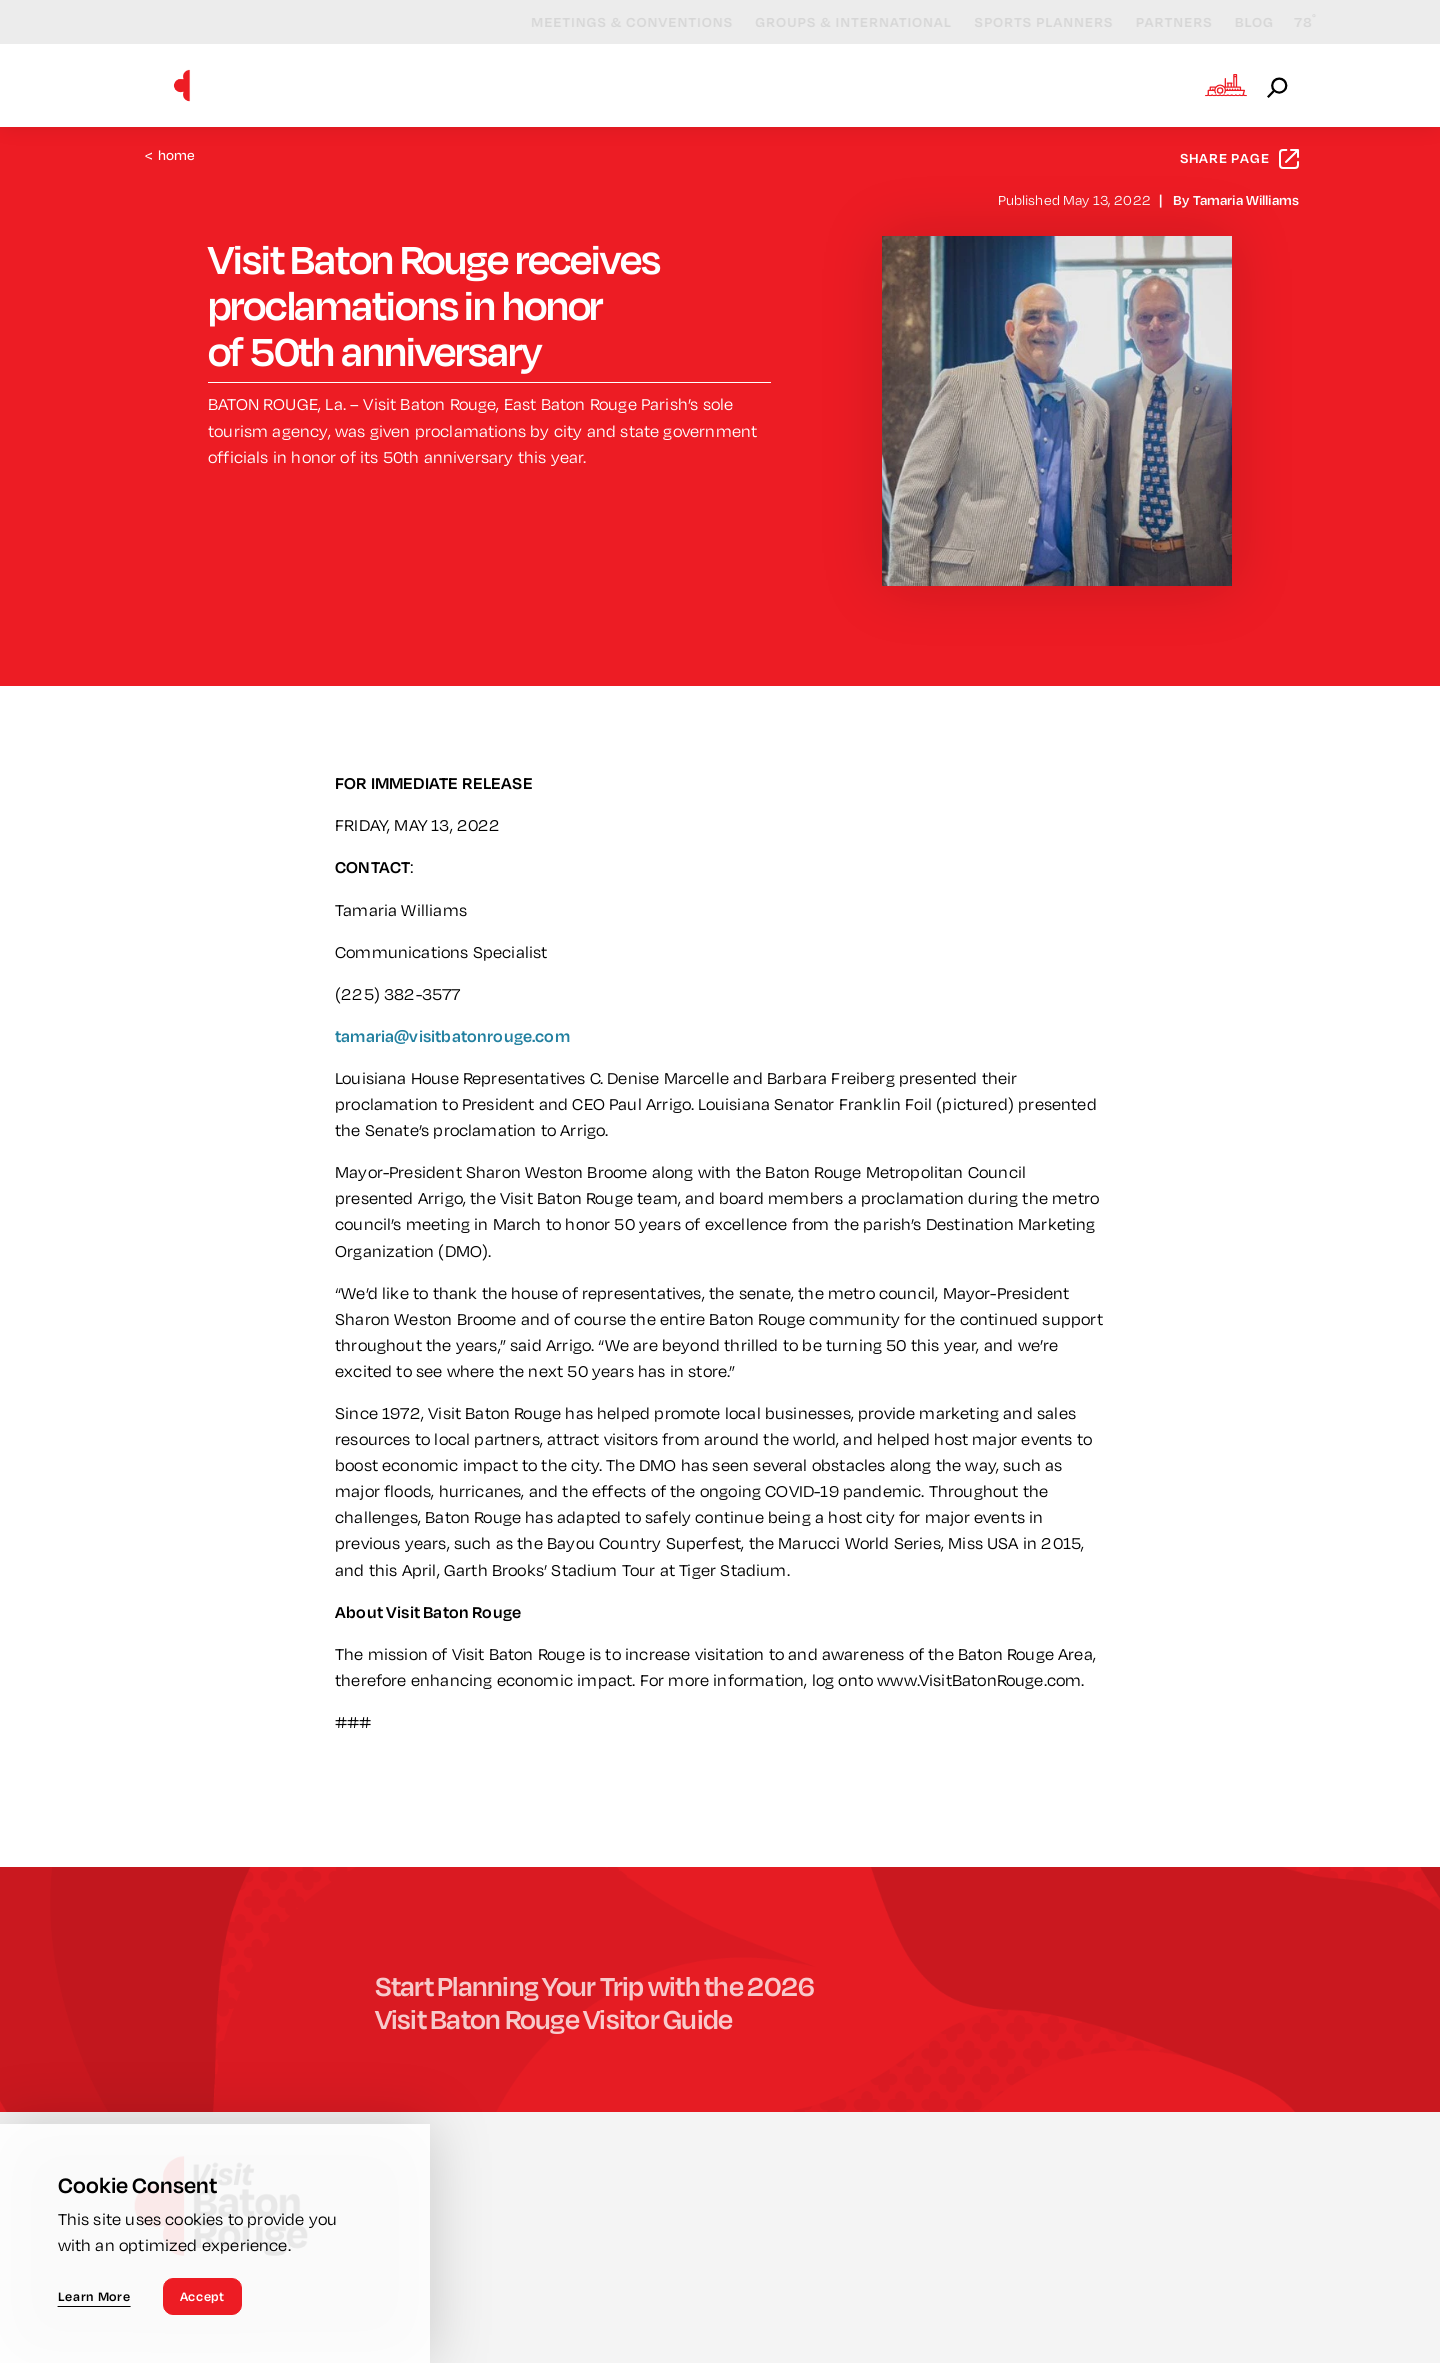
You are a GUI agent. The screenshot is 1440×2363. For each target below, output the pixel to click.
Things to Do (609, 84)
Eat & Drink (867, 84)
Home (170, 155)
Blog (1236, 22)
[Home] (182, 85)
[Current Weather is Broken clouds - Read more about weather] (1287, 22)
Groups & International (835, 22)
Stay (980, 84)
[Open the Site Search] (1279, 86)
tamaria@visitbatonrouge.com (452, 1035)
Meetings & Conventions (614, 22)
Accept (202, 2296)
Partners (1156, 22)
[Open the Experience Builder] (1226, 85)
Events (741, 84)
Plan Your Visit (1108, 84)
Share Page (1239, 158)
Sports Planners (1025, 22)
